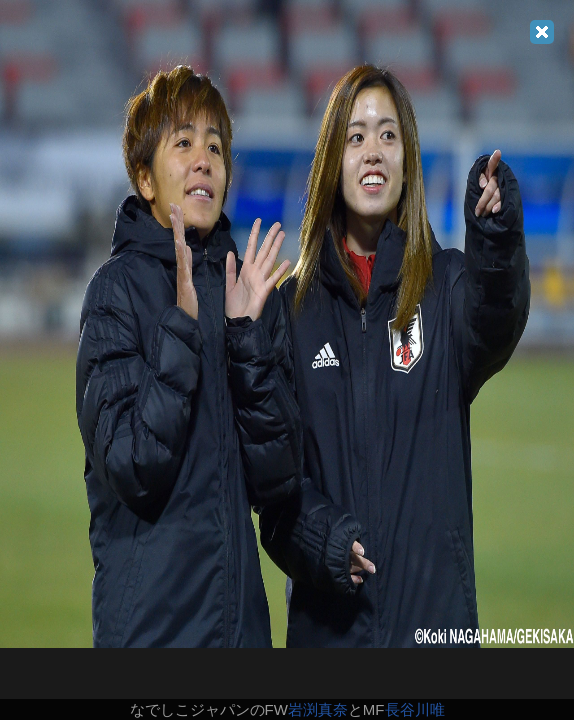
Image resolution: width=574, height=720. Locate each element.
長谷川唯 (415, 709)
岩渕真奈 (318, 709)
